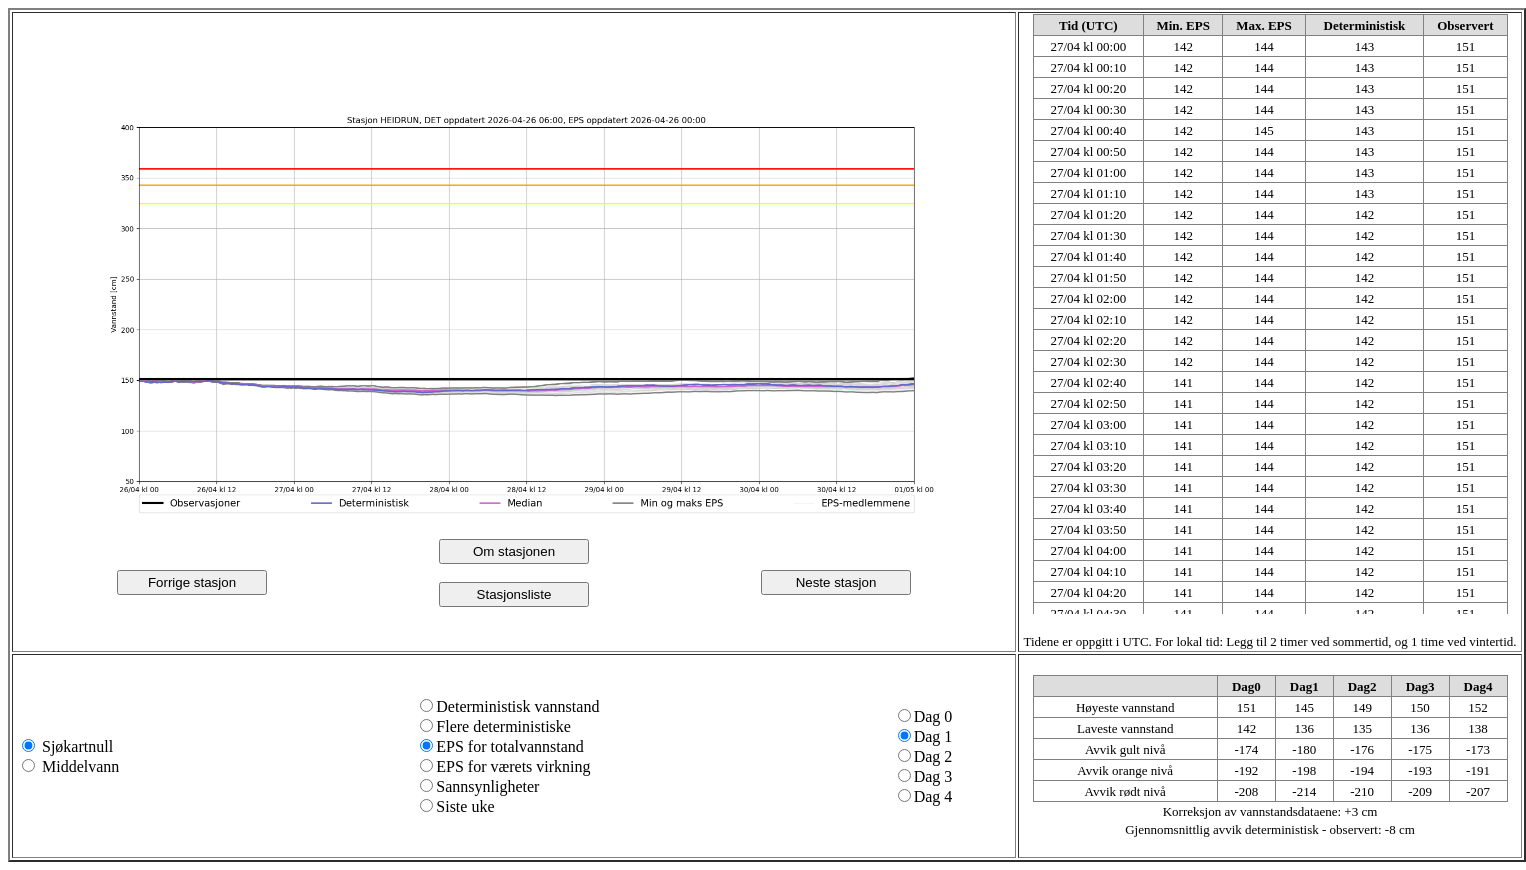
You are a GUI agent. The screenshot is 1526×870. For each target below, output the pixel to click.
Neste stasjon (836, 582)
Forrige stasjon (192, 582)
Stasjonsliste (514, 594)
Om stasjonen (514, 551)
